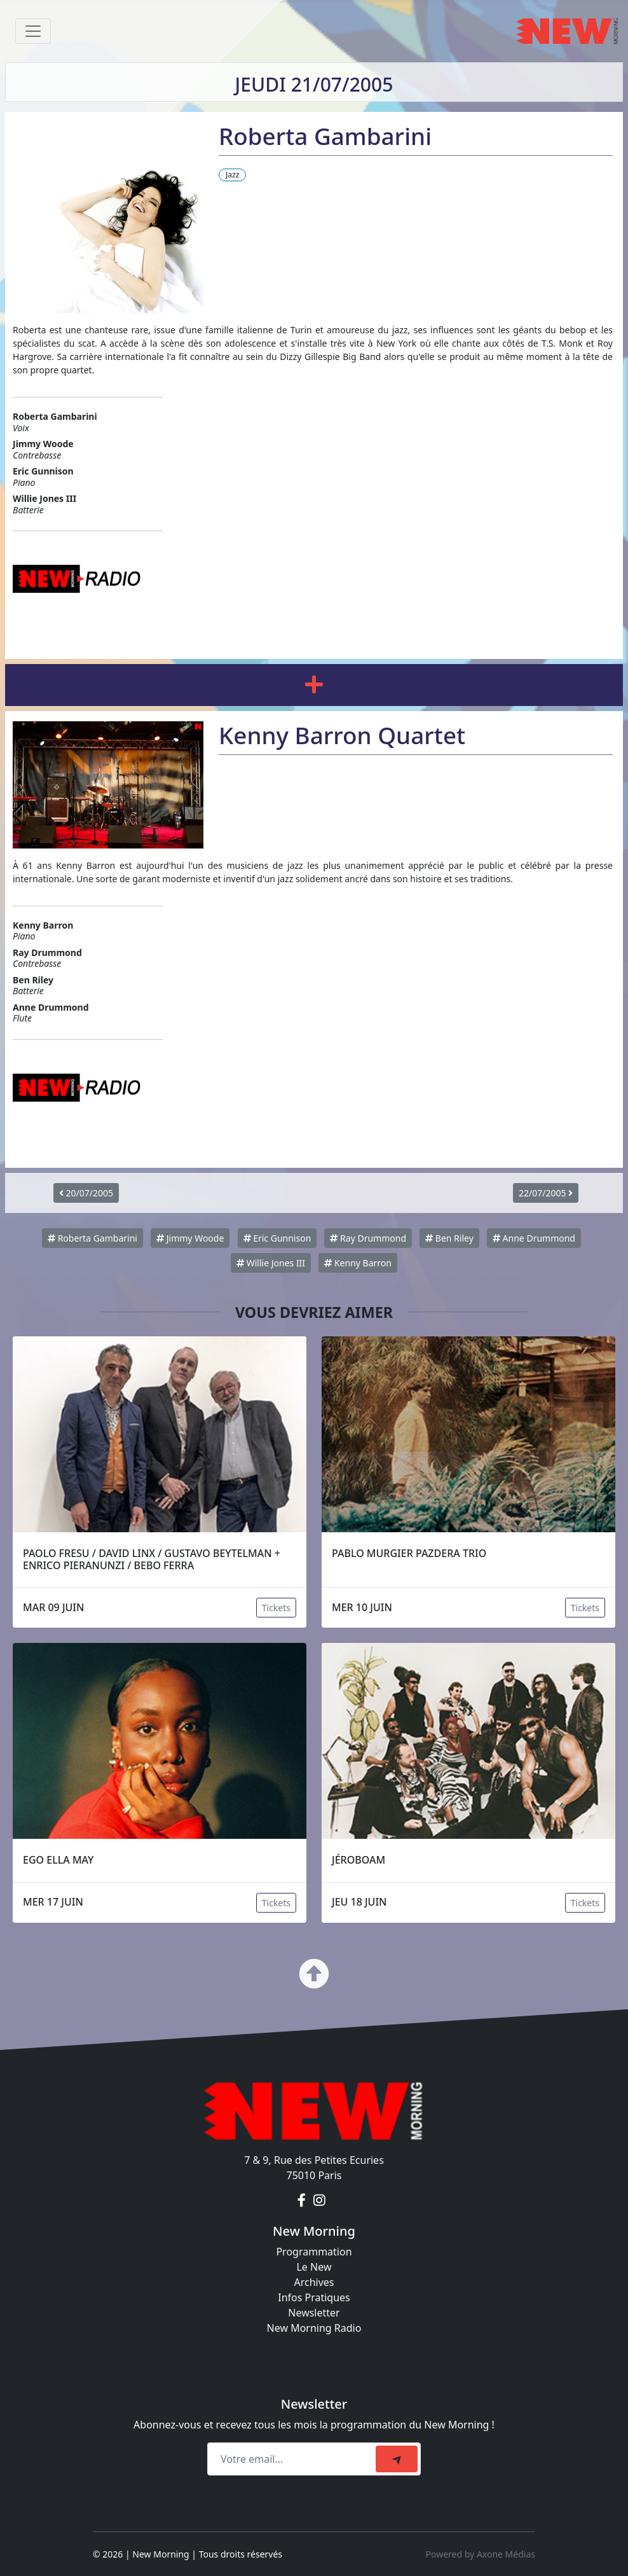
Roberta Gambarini (92, 1238)
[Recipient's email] (293, 2459)
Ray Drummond (368, 1238)
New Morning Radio (314, 2328)
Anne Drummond (534, 1238)
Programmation (314, 2252)
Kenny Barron (358, 1263)
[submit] (397, 2459)
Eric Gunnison (277, 1238)
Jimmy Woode (190, 1238)
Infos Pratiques (314, 2297)
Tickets (276, 1608)
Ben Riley (449, 1238)
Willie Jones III (270, 1263)
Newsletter (313, 2313)
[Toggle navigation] (33, 31)
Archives (314, 2282)
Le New (313, 2267)
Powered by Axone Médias (480, 2554)
